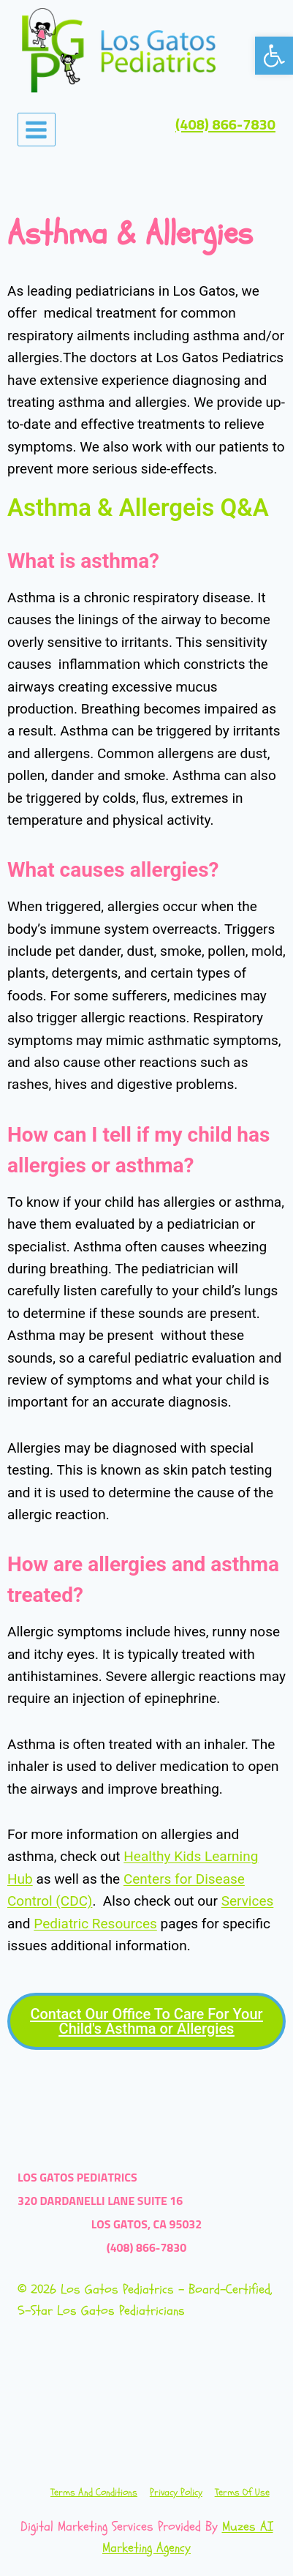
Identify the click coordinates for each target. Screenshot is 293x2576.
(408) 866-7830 (225, 125)
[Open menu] (37, 129)
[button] (274, 56)
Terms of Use (242, 2492)
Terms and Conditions (93, 2492)
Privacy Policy (176, 2492)
